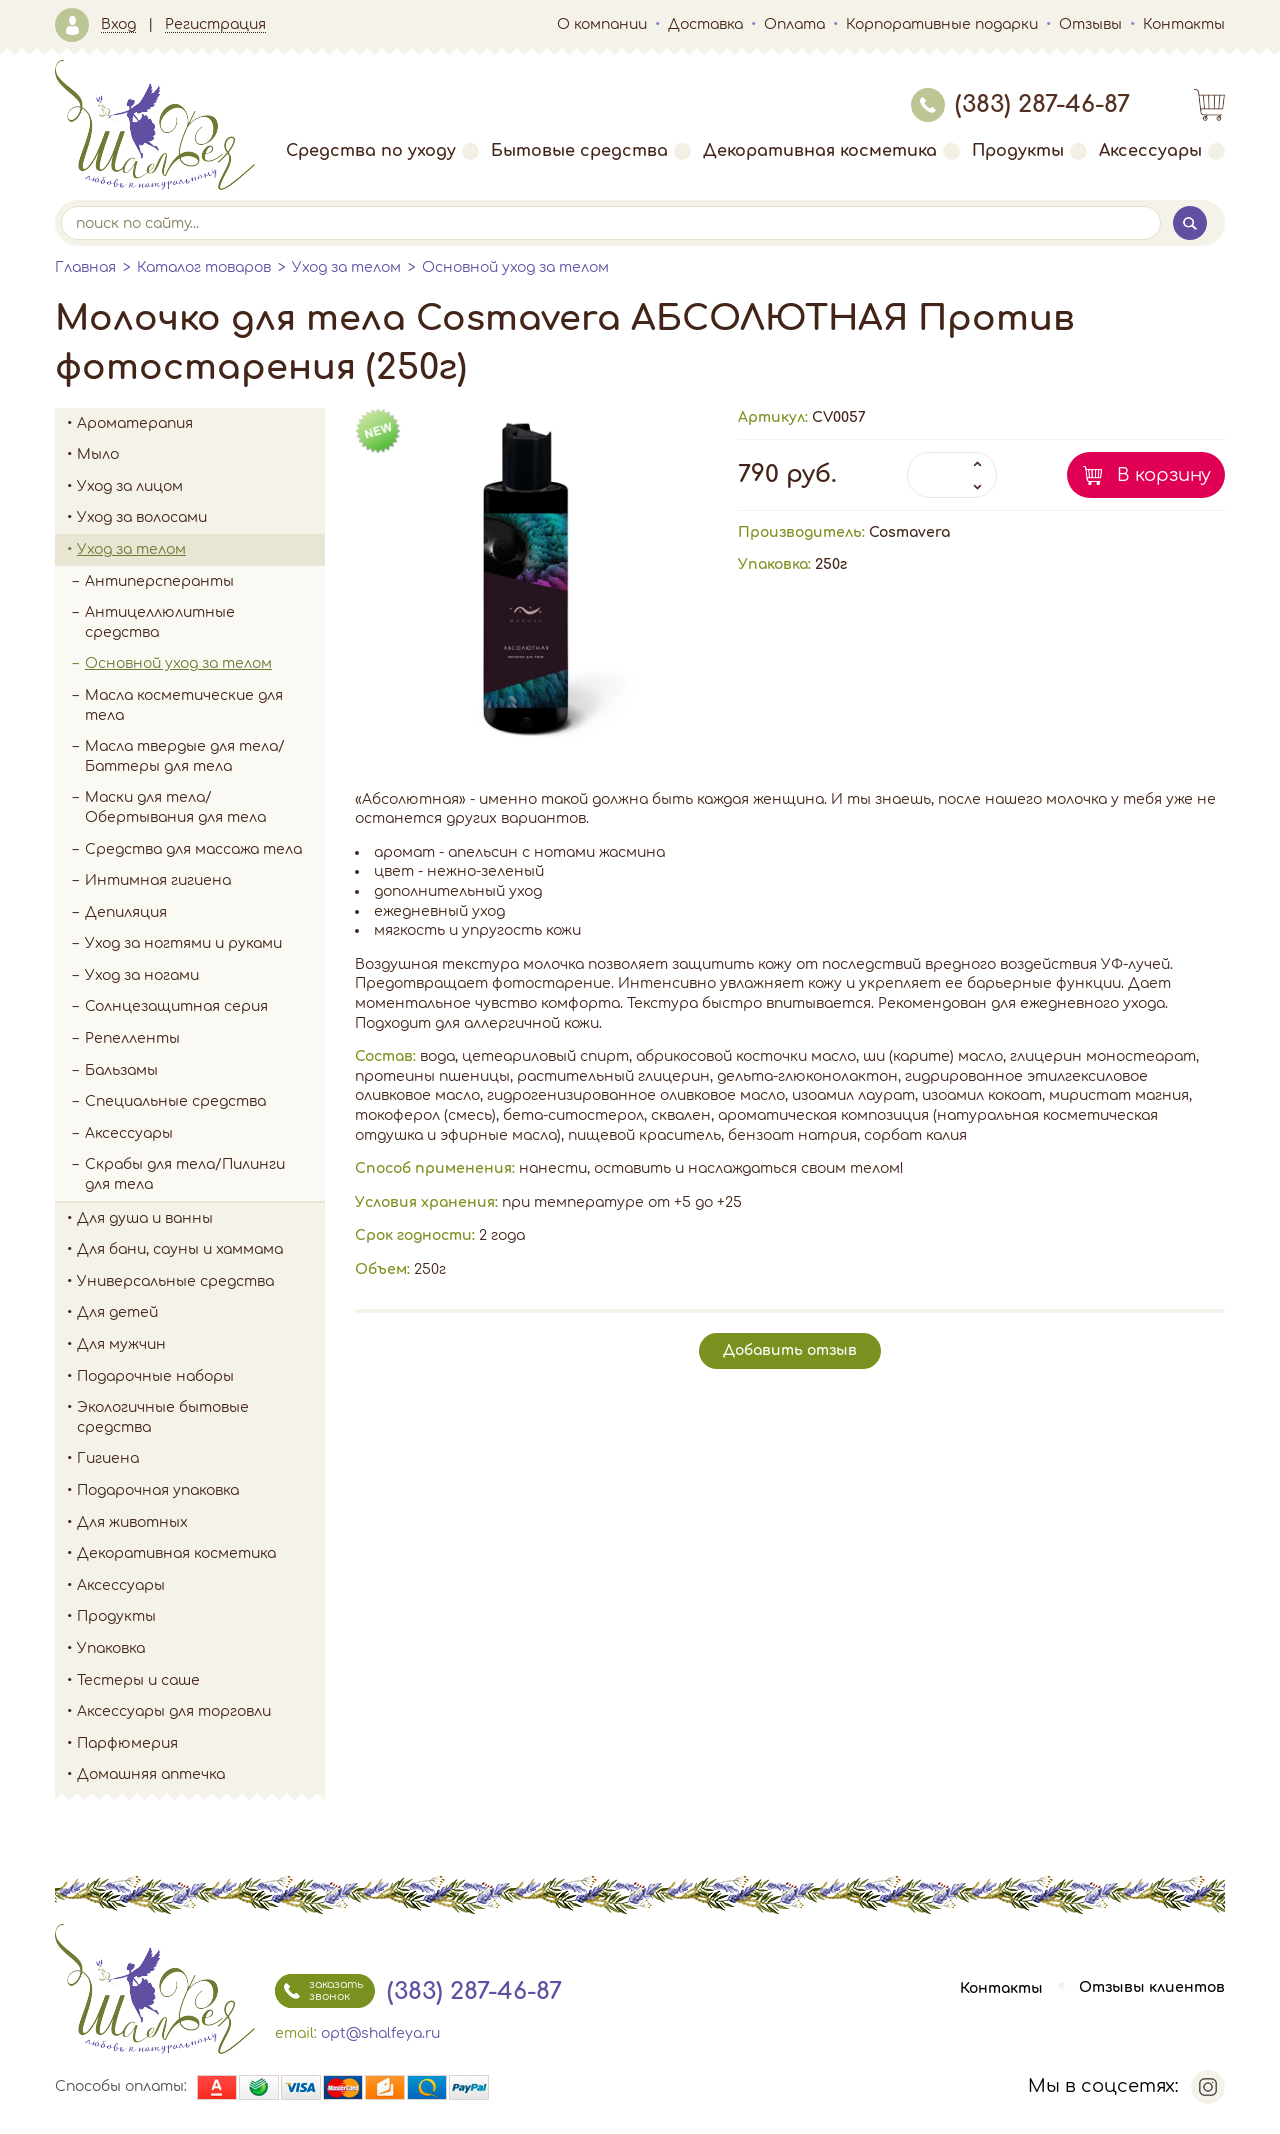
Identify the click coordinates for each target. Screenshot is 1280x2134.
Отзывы (1090, 24)
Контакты (1184, 24)
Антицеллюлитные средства (160, 622)
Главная (85, 267)
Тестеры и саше (138, 1680)
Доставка (705, 24)
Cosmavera (909, 532)
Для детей (201, 1313)
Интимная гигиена (158, 880)
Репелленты (132, 1038)
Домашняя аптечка (201, 1775)
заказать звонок (319, 1991)
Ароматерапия (201, 424)
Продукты (1029, 151)
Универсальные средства (201, 1282)
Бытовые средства (591, 151)
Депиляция (126, 912)
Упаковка (201, 1649)
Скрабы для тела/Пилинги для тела (205, 1174)
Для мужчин (201, 1345)
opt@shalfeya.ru (380, 2033)
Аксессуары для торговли (174, 1711)
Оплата (794, 24)
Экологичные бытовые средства (201, 1417)
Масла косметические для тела (184, 705)
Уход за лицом (201, 487)
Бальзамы (121, 1070)
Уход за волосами (201, 518)
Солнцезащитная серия (205, 1007)
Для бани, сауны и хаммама (180, 1249)
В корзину (1164, 475)
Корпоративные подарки (942, 24)
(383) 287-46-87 (1020, 104)
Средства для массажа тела (193, 849)
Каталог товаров (204, 267)
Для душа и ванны (201, 1219)
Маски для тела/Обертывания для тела (175, 807)
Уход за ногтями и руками (205, 944)
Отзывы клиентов (1152, 1988)
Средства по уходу (382, 151)
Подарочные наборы (201, 1377)
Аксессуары (1162, 151)
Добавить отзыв (790, 1350)
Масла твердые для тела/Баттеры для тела (185, 756)
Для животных (132, 1522)
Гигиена (201, 1459)
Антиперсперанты (159, 581)
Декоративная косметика (831, 151)
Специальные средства (175, 1101)
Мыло (201, 455)
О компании (602, 24)
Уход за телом (346, 267)
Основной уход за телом (515, 267)
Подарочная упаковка (158, 1490)
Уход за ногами (205, 976)
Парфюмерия (127, 1743)
